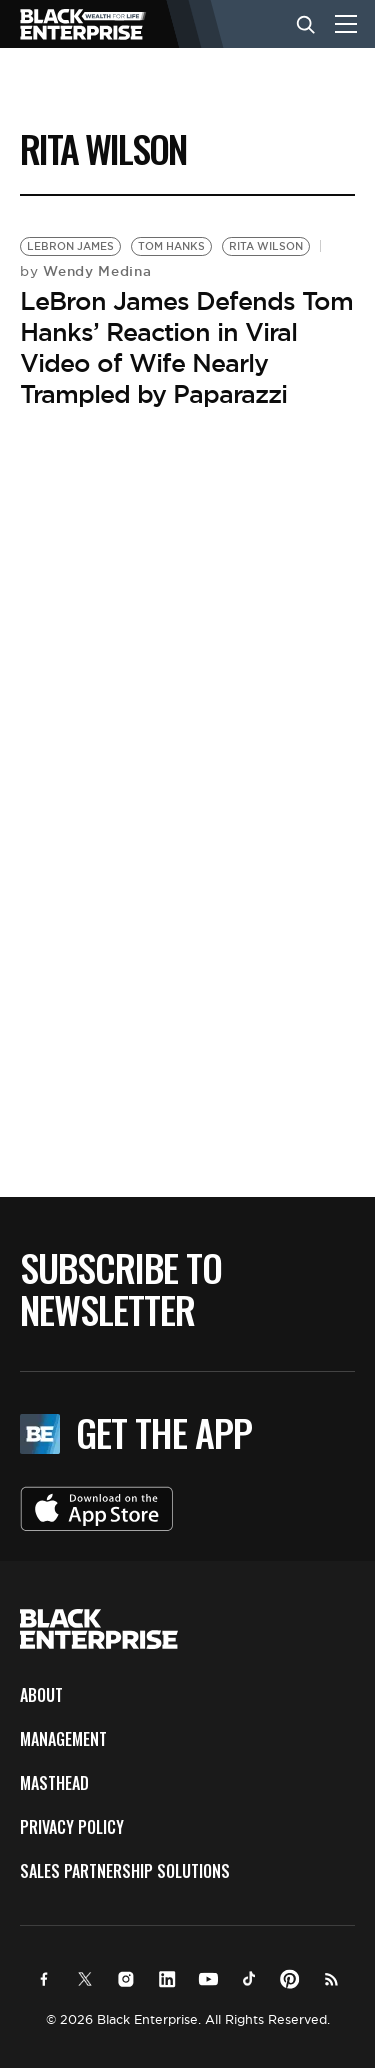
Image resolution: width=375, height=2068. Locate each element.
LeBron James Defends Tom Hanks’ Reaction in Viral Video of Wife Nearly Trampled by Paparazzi (186, 348)
